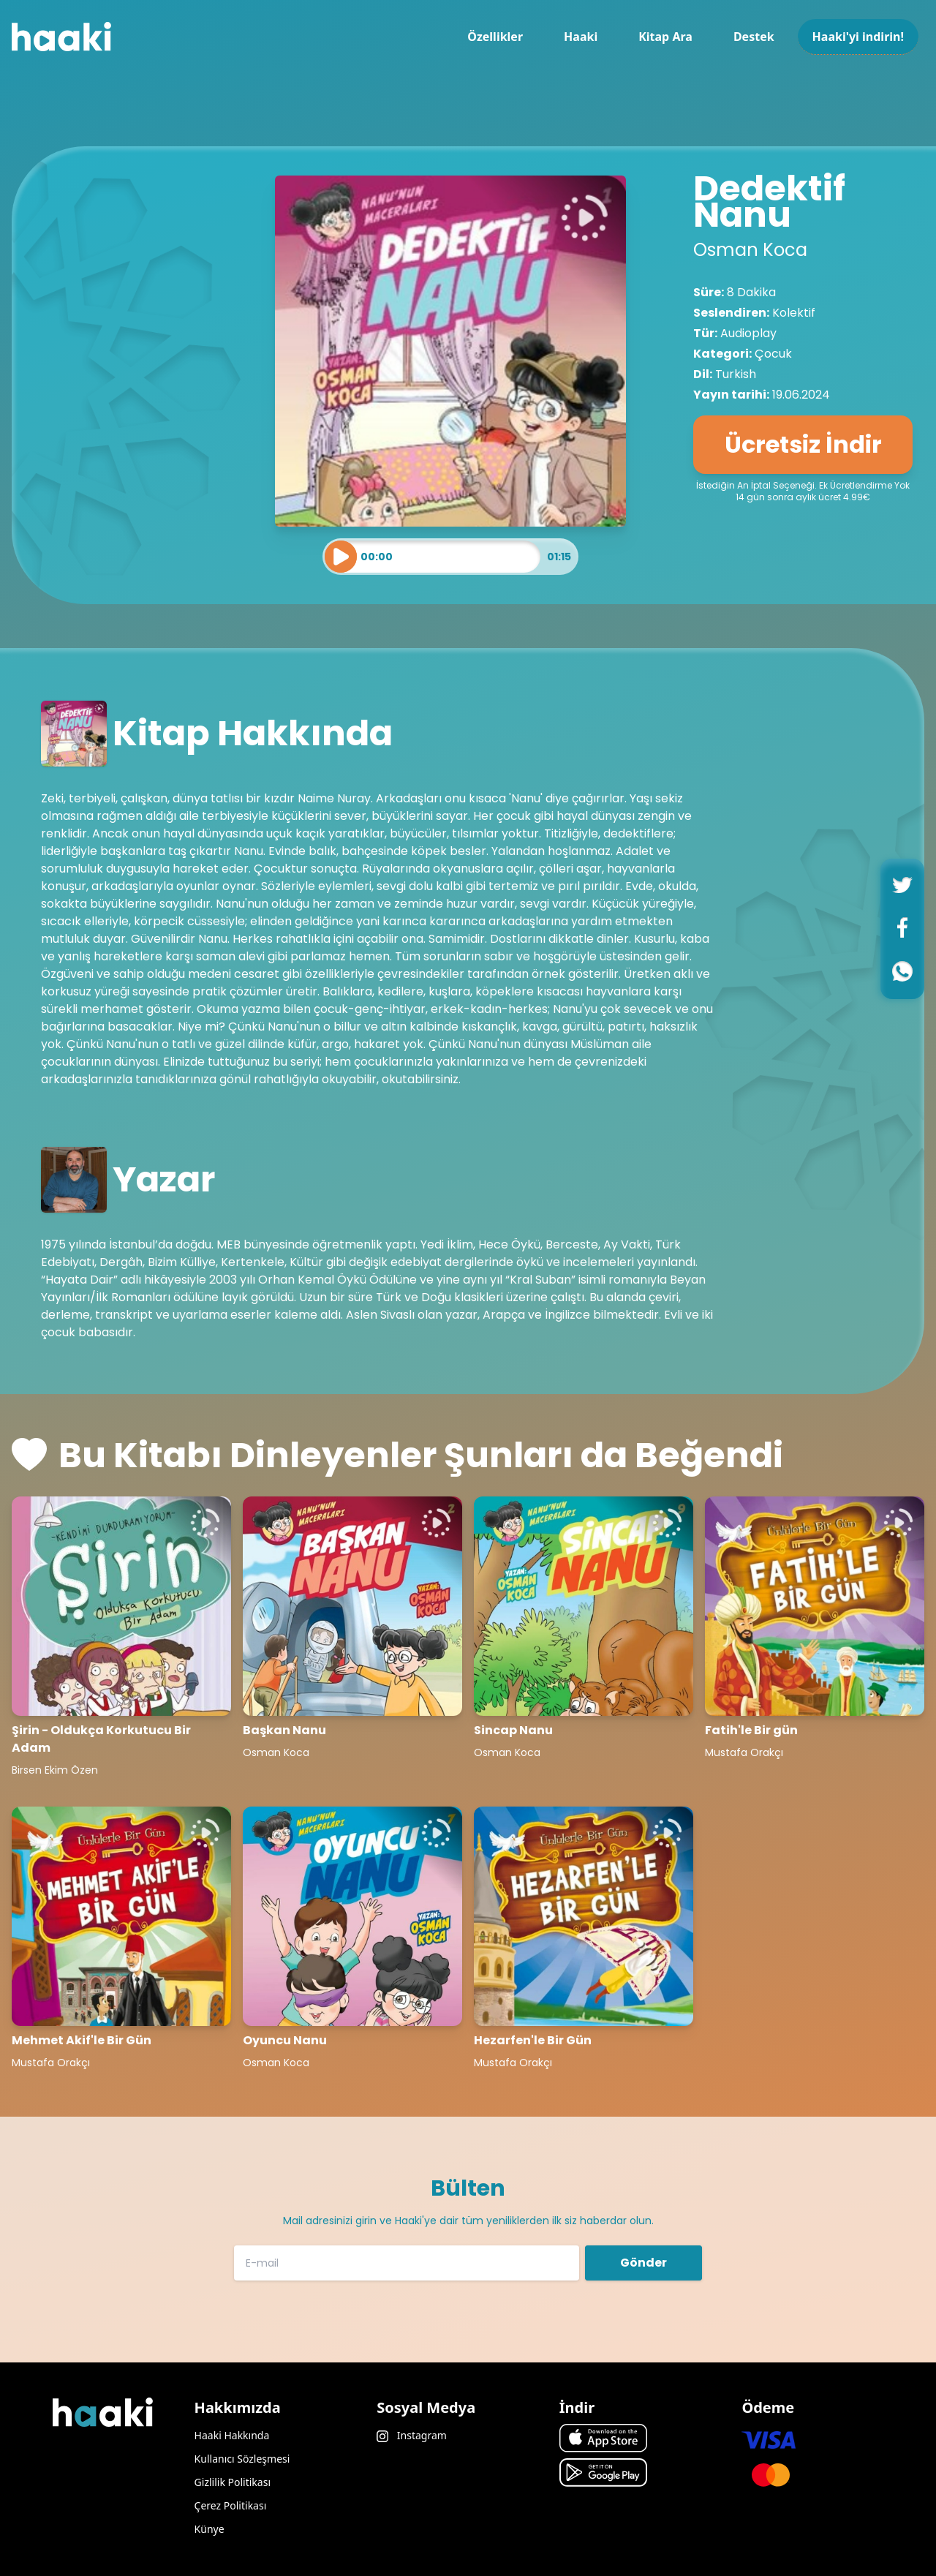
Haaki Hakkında (232, 2435)
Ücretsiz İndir (803, 444)
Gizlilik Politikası (233, 2482)
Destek (753, 37)
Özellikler (495, 37)
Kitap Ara (665, 37)
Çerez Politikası (231, 2505)
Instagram (412, 2435)
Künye (209, 2529)
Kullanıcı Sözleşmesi (242, 2459)
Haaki (580, 37)
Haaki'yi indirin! (858, 37)
